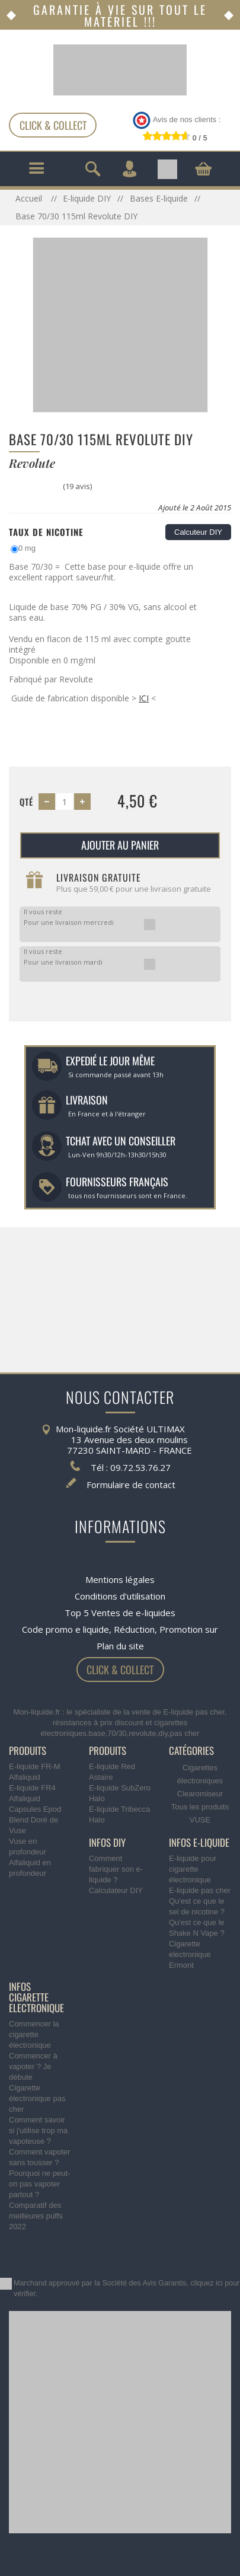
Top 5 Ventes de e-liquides (120, 1613)
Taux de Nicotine (46, 531)
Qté (26, 801)
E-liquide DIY (87, 198)
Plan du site (120, 1646)
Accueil (29, 198)
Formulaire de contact (131, 1484)
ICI (144, 698)
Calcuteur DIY (198, 532)
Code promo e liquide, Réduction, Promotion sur (120, 1629)
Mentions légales (120, 1579)
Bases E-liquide (159, 198)
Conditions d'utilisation (120, 1596)
